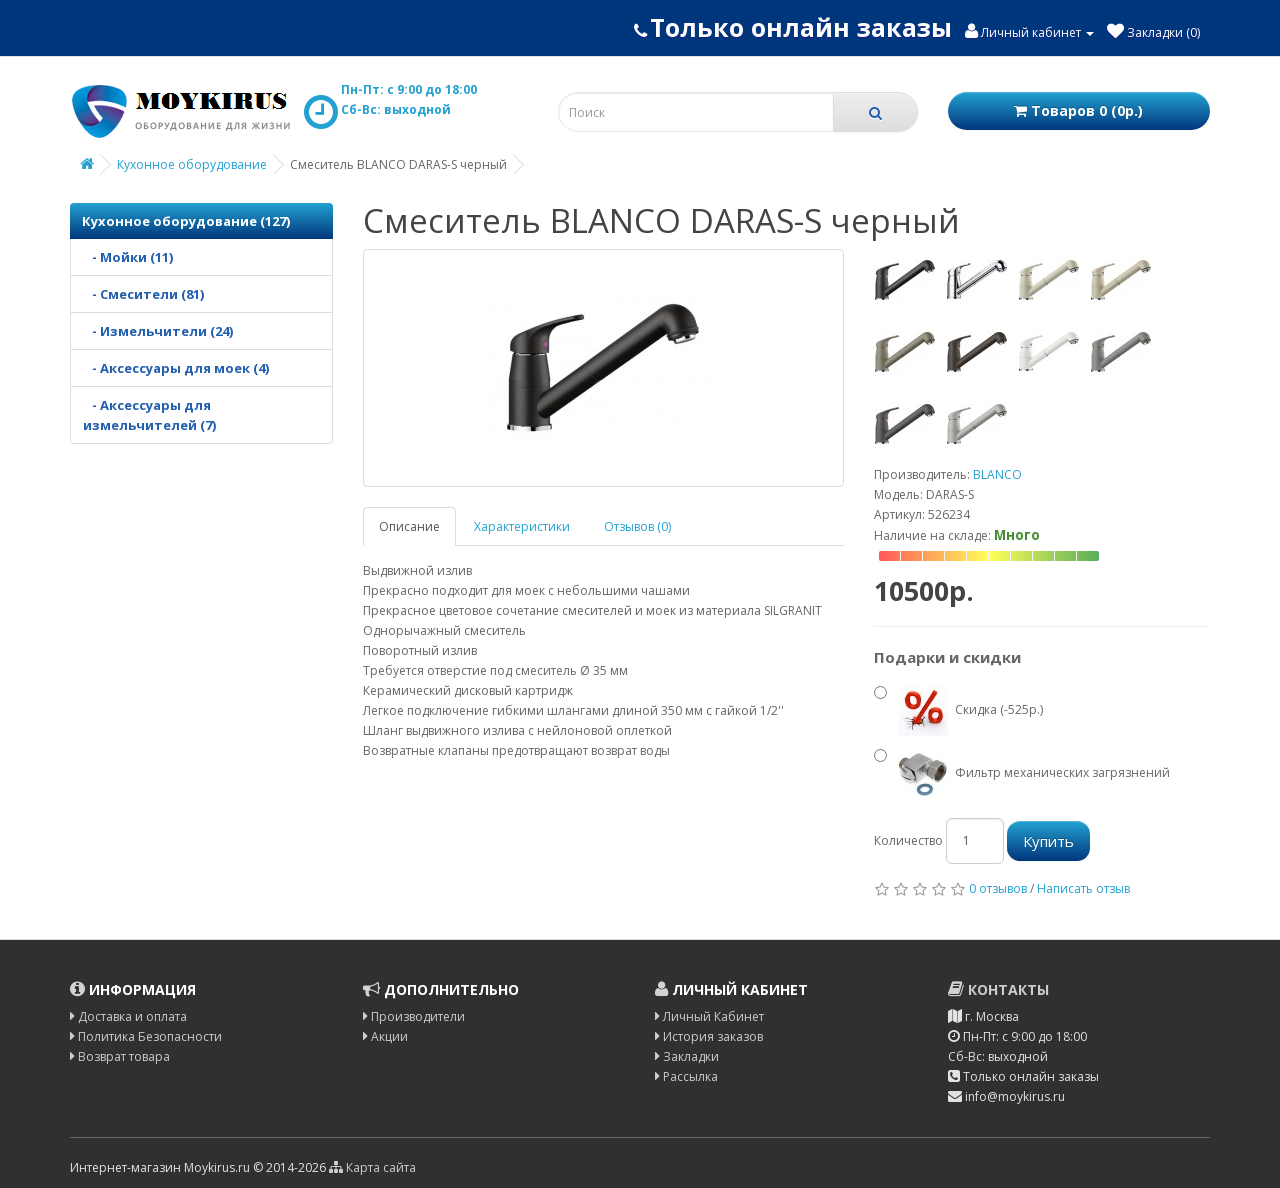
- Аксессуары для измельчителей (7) (149, 415)
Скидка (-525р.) (958, 711)
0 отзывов (998, 888)
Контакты (998, 989)
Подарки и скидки (947, 657)
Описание (409, 526)
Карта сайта (372, 1167)
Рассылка (686, 1076)
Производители (414, 1016)
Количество (908, 840)
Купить (1048, 841)
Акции (385, 1036)
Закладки (687, 1056)
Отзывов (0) (637, 526)
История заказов (709, 1036)
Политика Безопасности (146, 1036)
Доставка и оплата (128, 1016)
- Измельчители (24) (158, 331)
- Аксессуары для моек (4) (176, 368)
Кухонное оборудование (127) (186, 221)
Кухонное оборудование (192, 164)
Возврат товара (120, 1056)
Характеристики (522, 526)
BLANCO (997, 474)
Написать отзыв (1083, 888)
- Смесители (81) (143, 294)
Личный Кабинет (709, 1016)
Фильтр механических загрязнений (1022, 774)
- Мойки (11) (128, 257)
